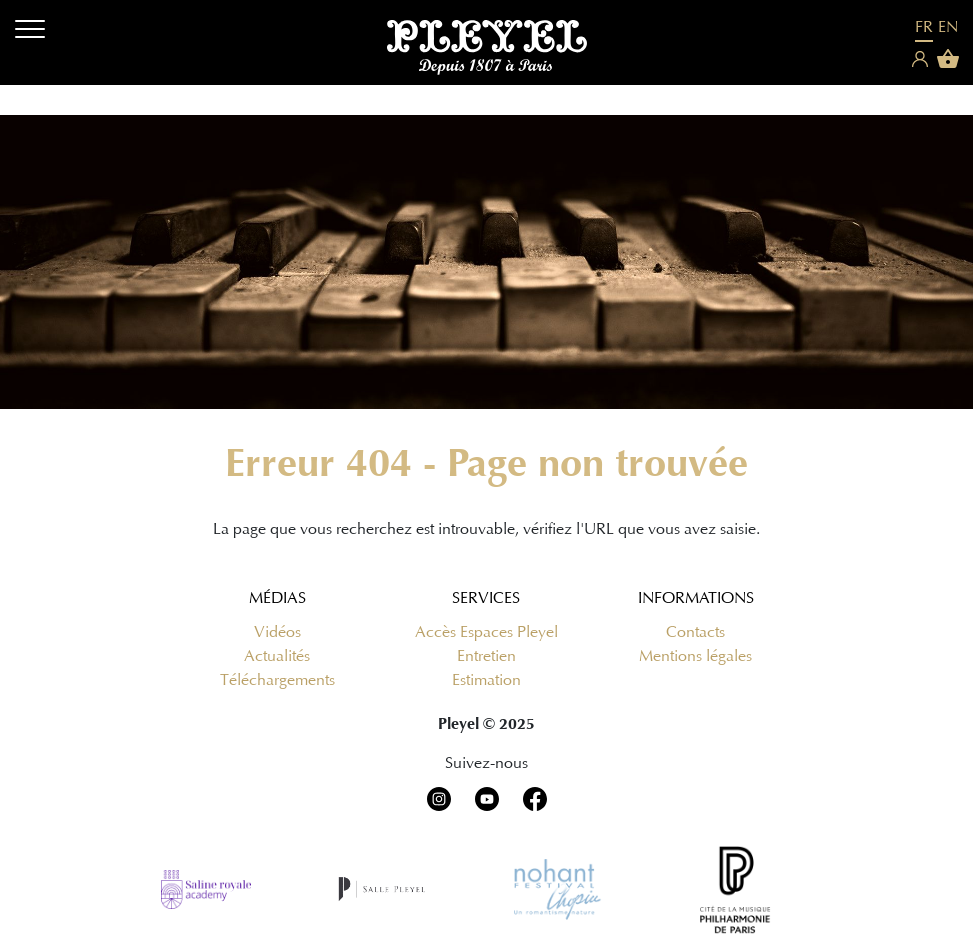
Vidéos (277, 632)
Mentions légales (695, 656)
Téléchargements (277, 680)
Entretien (486, 656)
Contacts (695, 632)
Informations (696, 598)
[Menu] (30, 32)
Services (486, 598)
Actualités (277, 656)
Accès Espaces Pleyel (486, 632)
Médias (277, 598)
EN (948, 27)
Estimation (486, 680)
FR (924, 27)
